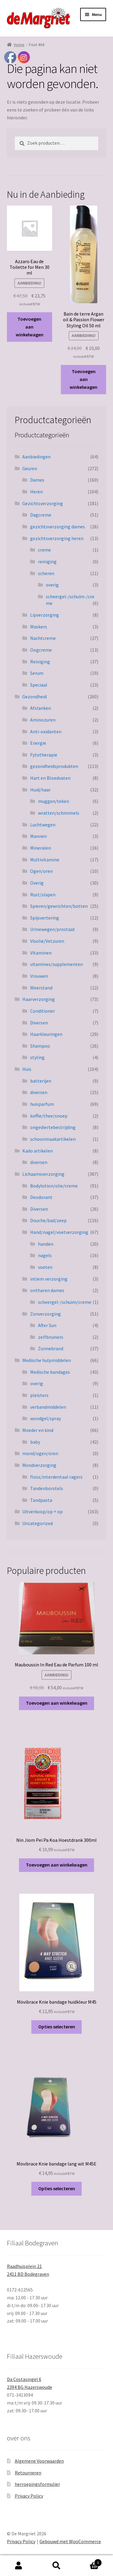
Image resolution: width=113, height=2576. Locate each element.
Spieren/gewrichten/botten (59, 906)
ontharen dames (47, 1290)
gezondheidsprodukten (54, 766)
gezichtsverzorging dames (57, 527)
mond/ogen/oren (40, 1453)
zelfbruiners (50, 1337)
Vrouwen (39, 976)
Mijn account (19, 2566)
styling (37, 1057)
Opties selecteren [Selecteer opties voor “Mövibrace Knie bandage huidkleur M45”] (56, 2027)
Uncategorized (37, 1523)
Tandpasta (41, 1500)
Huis (26, 1069)
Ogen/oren (41, 871)
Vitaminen (41, 953)
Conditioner (42, 1011)
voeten (45, 1267)
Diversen (39, 1023)
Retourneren (28, 2473)
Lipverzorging (44, 615)
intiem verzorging (48, 1279)
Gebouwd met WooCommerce (70, 2541)
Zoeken (56, 2566)
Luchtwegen (42, 825)
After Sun (47, 1325)
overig (52, 585)
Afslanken (40, 708)
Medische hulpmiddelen (46, 1360)
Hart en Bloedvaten (50, 778)
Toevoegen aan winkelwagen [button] (29, 327)
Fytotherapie (43, 755)
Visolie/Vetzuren (47, 941)
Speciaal (38, 685)
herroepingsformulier (37, 2484)
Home (19, 44)
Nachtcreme (43, 638)
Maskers (38, 627)
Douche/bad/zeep (48, 1220)
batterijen (40, 1081)
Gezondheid (34, 697)
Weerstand (41, 988)
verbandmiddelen (48, 1407)
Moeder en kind (37, 1430)
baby (35, 1442)
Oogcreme (41, 650)
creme (44, 550)
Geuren (29, 468)
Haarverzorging (38, 999)
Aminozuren (42, 720)
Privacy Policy (29, 2496)
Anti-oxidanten (45, 731)
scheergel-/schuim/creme (64, 1302)
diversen (38, 1092)
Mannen (38, 836)
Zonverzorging (45, 1314)
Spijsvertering (44, 918)
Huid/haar (40, 790)
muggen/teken (53, 801)
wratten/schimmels (58, 813)
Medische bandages (50, 1372)
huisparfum (42, 1104)
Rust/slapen (42, 895)
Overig (37, 883)
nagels (45, 1255)
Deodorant (41, 1197)
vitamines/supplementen (56, 964)
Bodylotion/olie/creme (54, 1186)
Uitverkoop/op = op (42, 1511)
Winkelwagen (88, 2561)
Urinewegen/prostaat (52, 929)
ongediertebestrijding (53, 1127)
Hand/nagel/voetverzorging (59, 1232)
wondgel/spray (45, 1418)
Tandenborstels (46, 1488)
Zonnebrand (50, 1348)
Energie (38, 743)
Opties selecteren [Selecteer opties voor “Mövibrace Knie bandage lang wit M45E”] (56, 2188)
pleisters (39, 1395)
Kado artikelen (37, 1151)
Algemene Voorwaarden (39, 2461)
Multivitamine (44, 860)
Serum (36, 673)
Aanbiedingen (36, 457)
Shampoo (40, 1046)
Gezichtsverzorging (42, 503)
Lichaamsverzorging (43, 1174)
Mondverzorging (39, 1465)
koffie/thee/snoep (48, 1116)
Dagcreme (40, 515)
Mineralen (40, 848)
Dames (37, 480)
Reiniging (40, 662)
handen (45, 1244)
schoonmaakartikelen (53, 1139)
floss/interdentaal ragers (56, 1477)
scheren (46, 573)
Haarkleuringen (46, 1034)
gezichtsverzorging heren (56, 538)
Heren (36, 492)
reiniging (47, 561)
